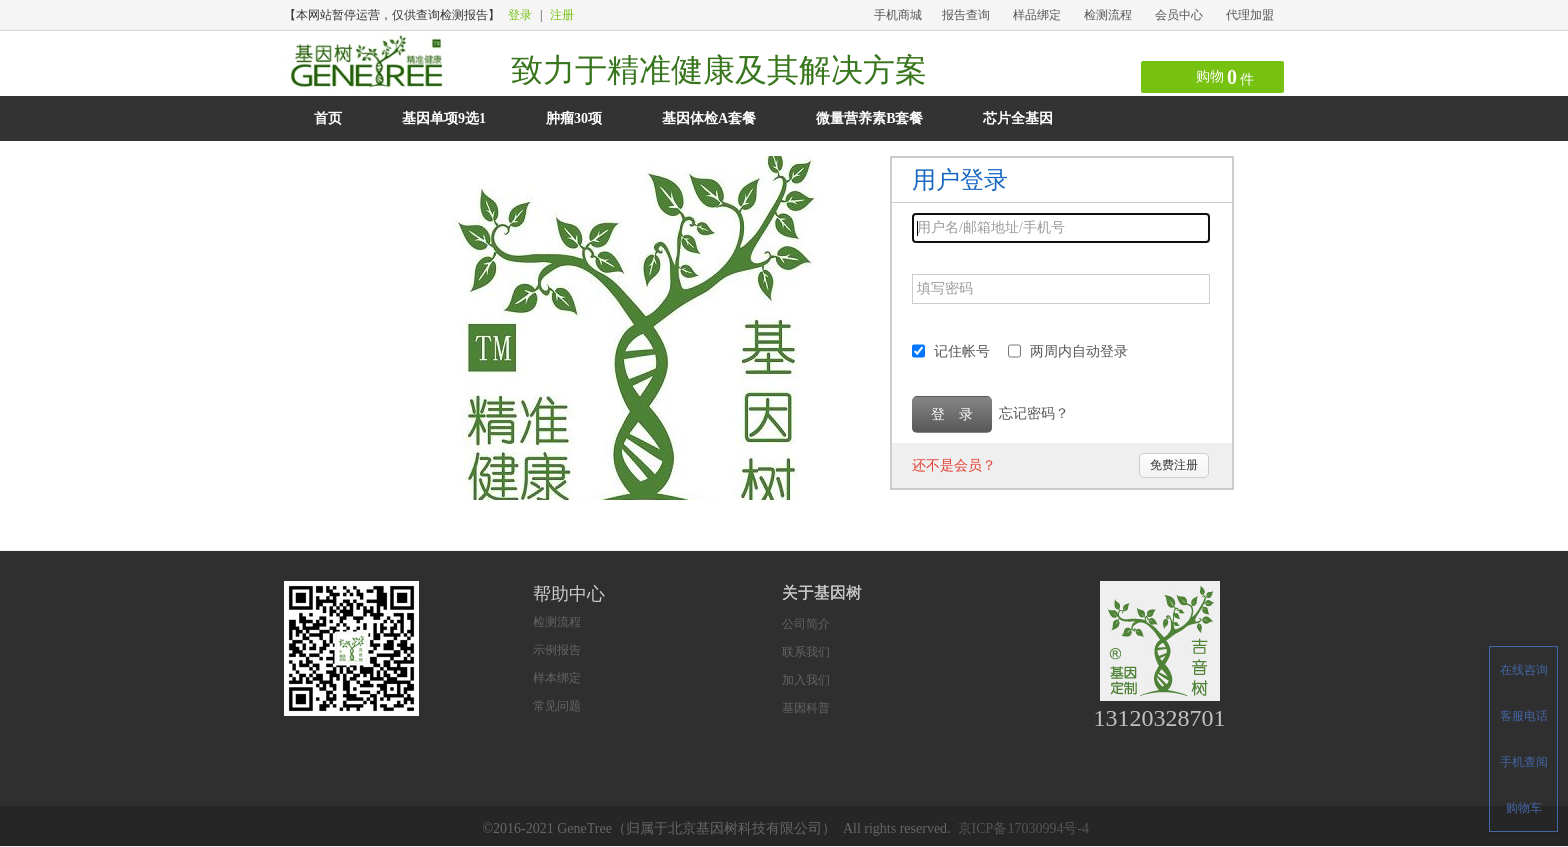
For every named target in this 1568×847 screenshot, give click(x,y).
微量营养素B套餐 (869, 118)
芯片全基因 (1018, 118)
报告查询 (966, 15)
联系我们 (806, 652)
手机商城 (898, 15)
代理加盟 (1250, 15)
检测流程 (1108, 15)
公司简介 (806, 624)
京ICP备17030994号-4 (1023, 828)
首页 (328, 118)
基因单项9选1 (444, 118)
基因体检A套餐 (709, 118)
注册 (562, 15)
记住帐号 (962, 351)
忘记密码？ (1034, 413)
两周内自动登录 (1079, 351)
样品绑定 (1037, 15)
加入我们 (806, 680)
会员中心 (1179, 15)
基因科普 (806, 708)
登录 (520, 15)
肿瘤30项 (574, 118)
